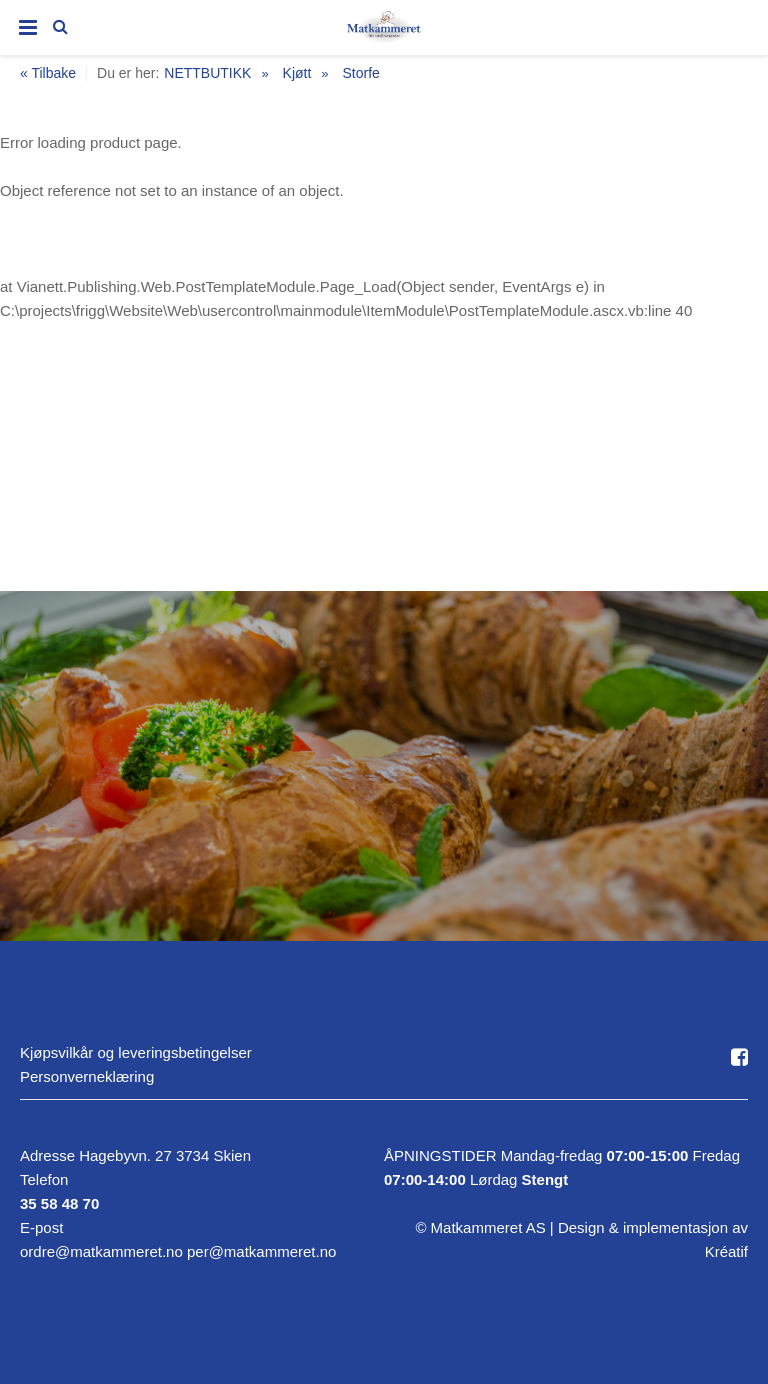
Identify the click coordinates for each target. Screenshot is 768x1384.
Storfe (360, 73)
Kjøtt (297, 73)
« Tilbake (48, 73)
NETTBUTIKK (207, 73)
